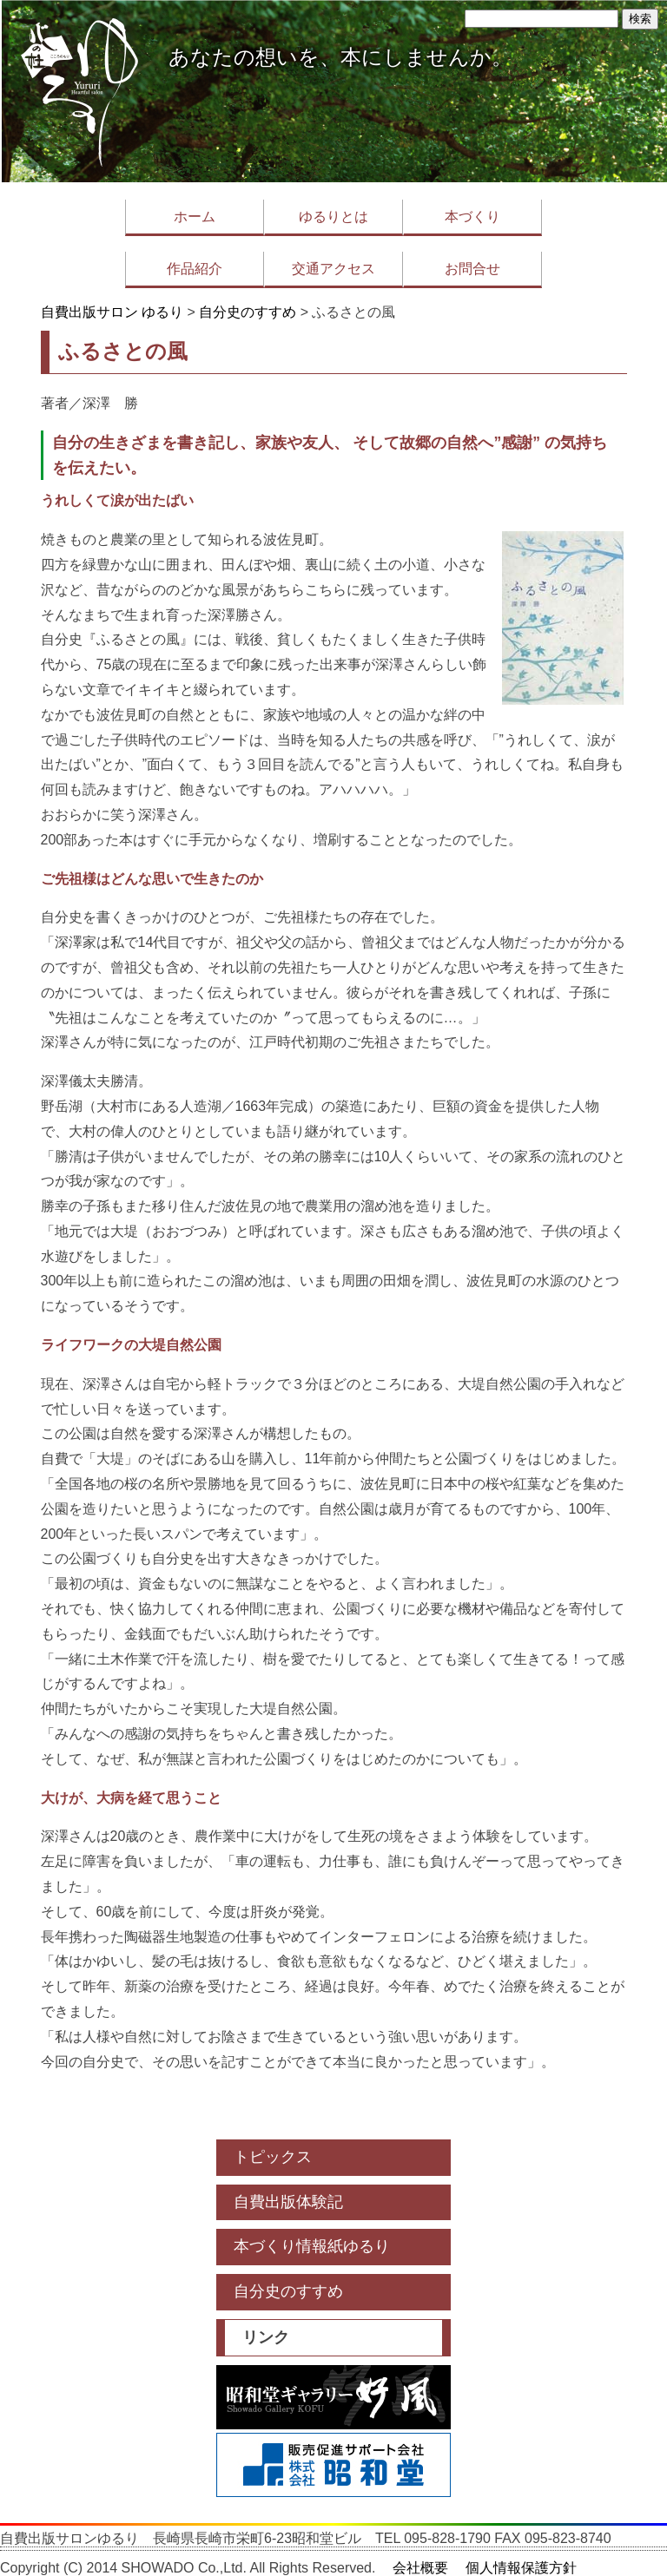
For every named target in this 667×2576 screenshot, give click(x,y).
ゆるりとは (333, 216)
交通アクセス (333, 268)
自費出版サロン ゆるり (112, 312)
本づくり (472, 216)
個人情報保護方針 (521, 2567)
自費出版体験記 (288, 2202)
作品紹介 (194, 268)
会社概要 (420, 2567)
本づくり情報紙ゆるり (312, 2246)
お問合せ (472, 268)
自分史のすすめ (247, 312)
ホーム (194, 216)
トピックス (273, 2156)
